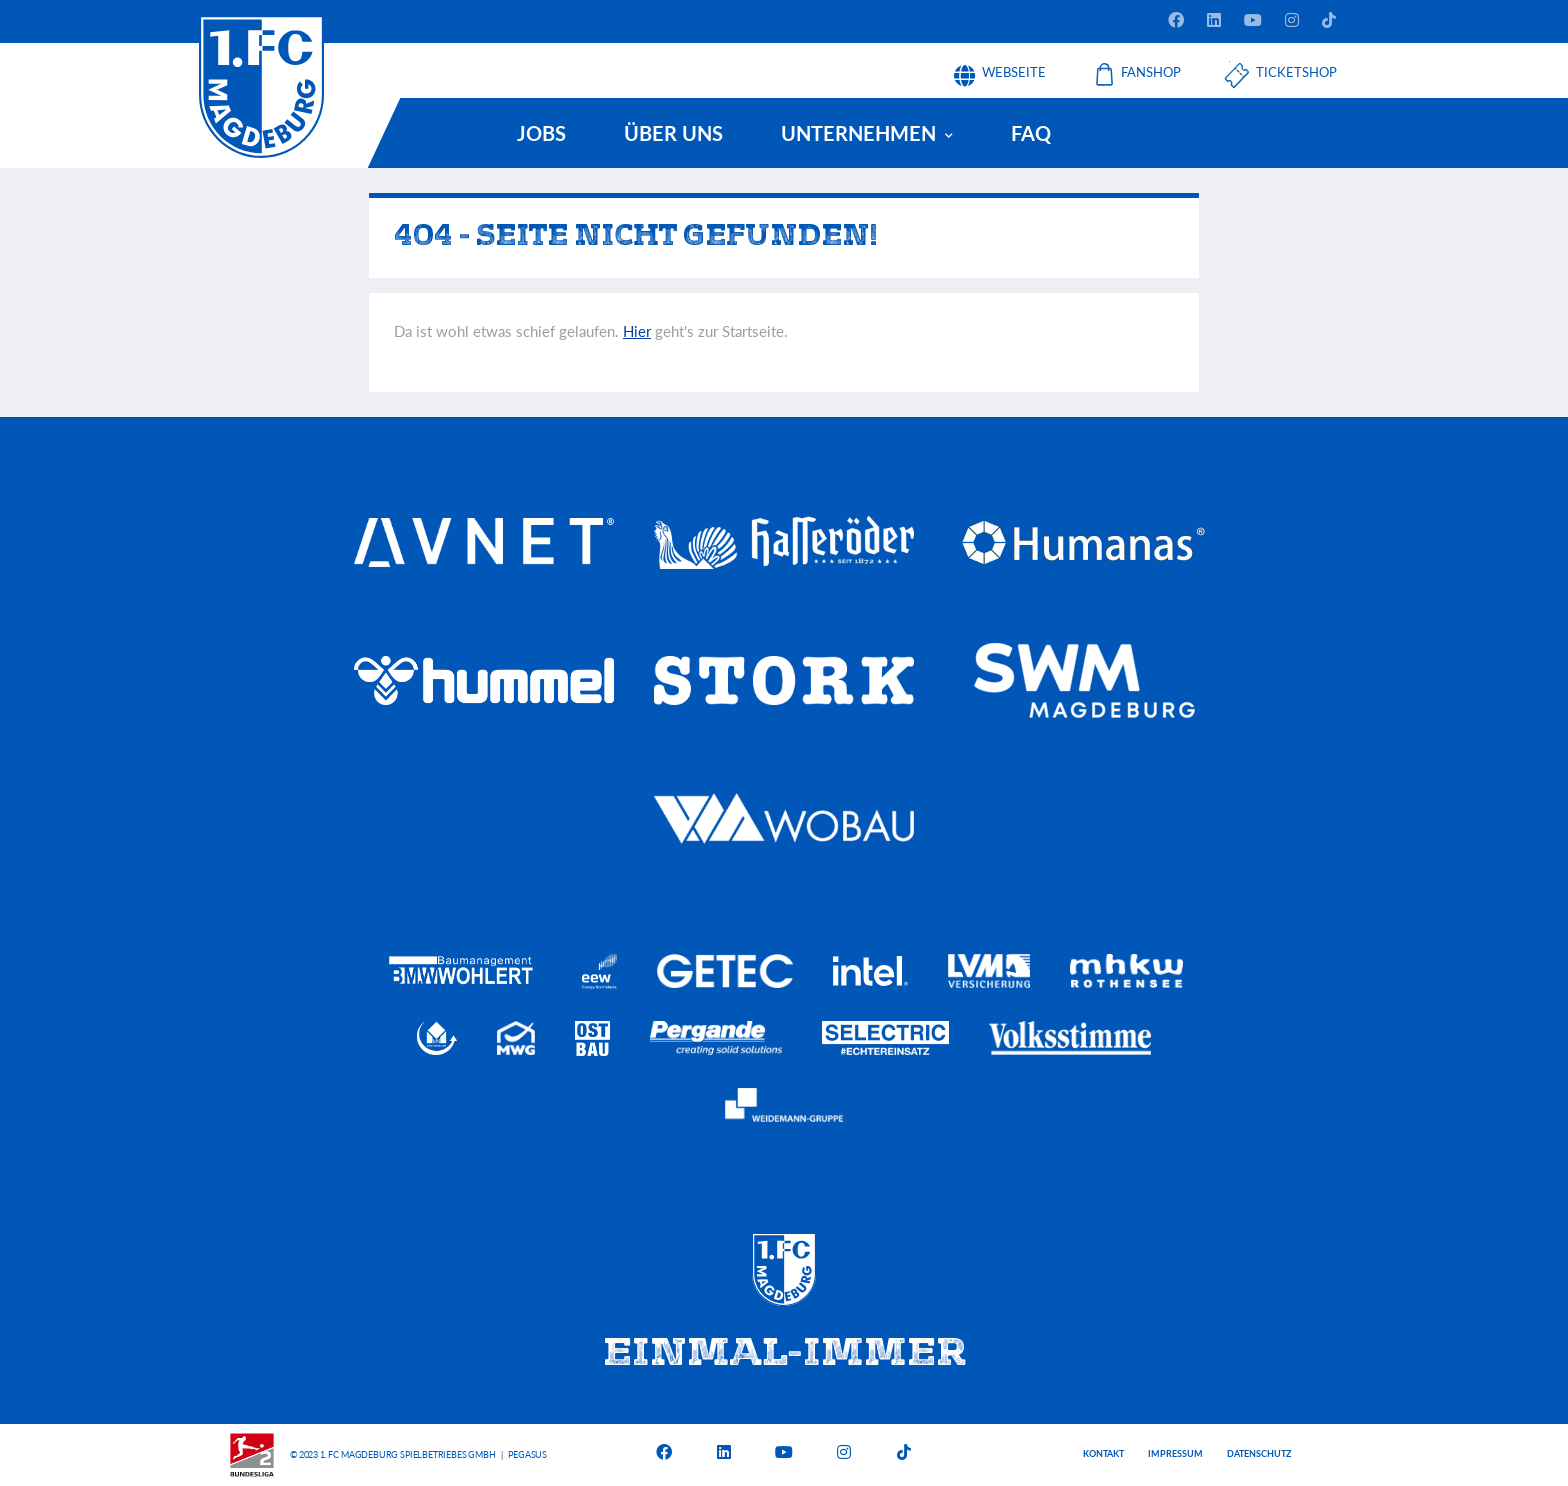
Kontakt (1103, 1453)
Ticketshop (1296, 65)
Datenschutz (1259, 1453)
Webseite (1014, 65)
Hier (637, 331)
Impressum (1175, 1453)
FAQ (1031, 133)
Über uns (673, 133)
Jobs (541, 133)
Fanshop (1151, 65)
